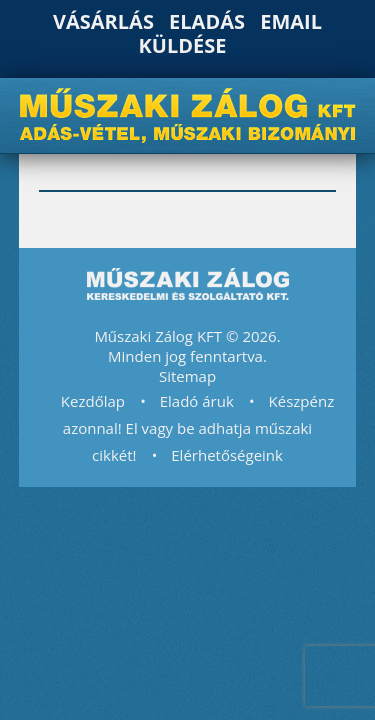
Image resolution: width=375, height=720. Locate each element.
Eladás (207, 21)
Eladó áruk (197, 401)
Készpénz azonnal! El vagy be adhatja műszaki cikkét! (198, 428)
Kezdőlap (93, 401)
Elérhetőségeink (227, 455)
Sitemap (187, 376)
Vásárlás (103, 21)
